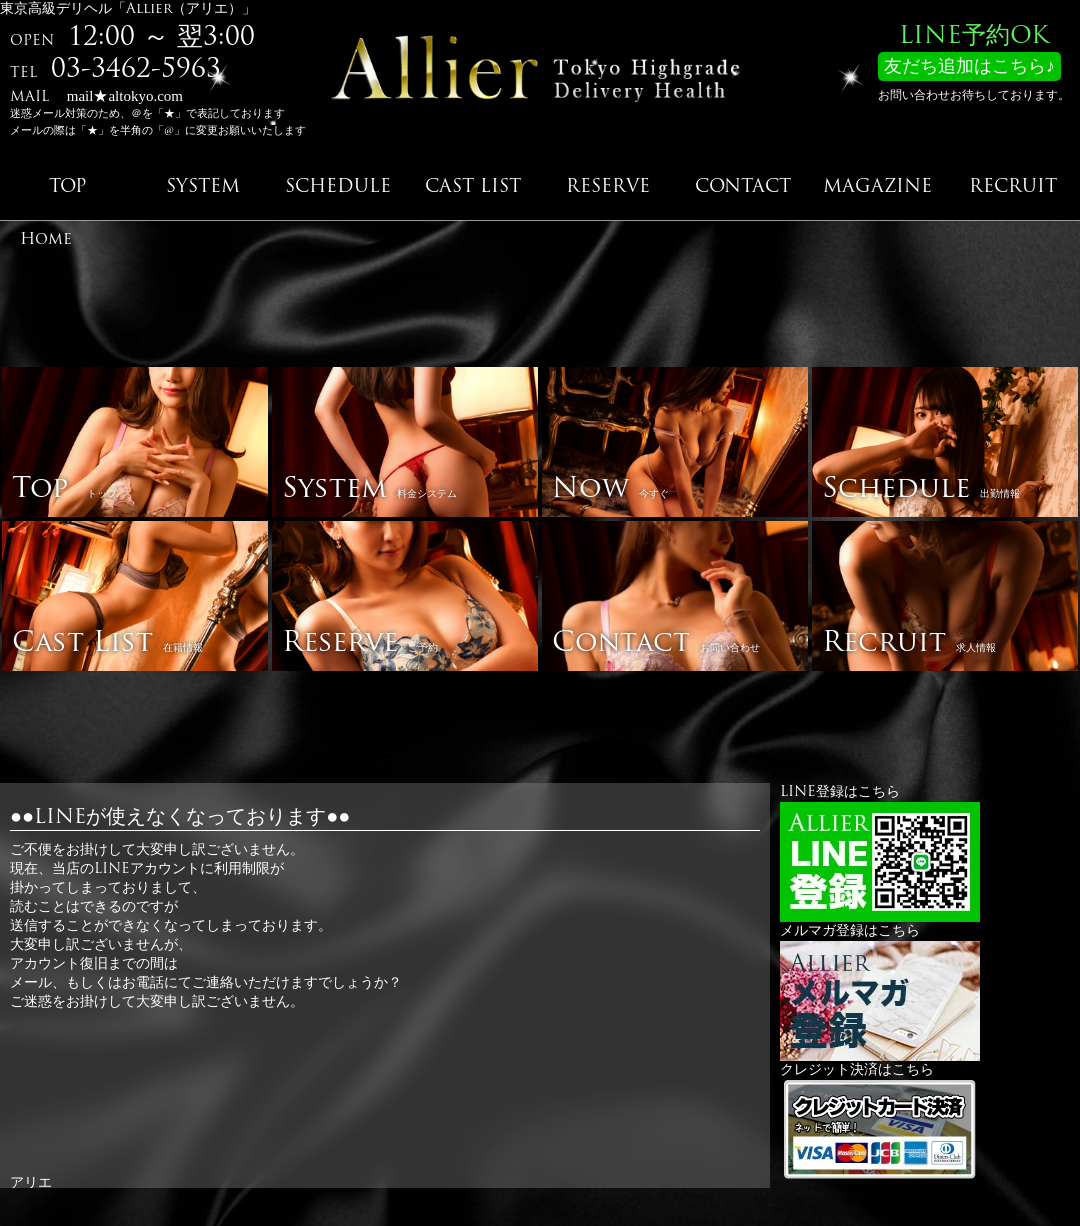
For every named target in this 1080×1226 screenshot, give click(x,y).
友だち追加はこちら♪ (969, 67)
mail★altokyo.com (125, 96)
